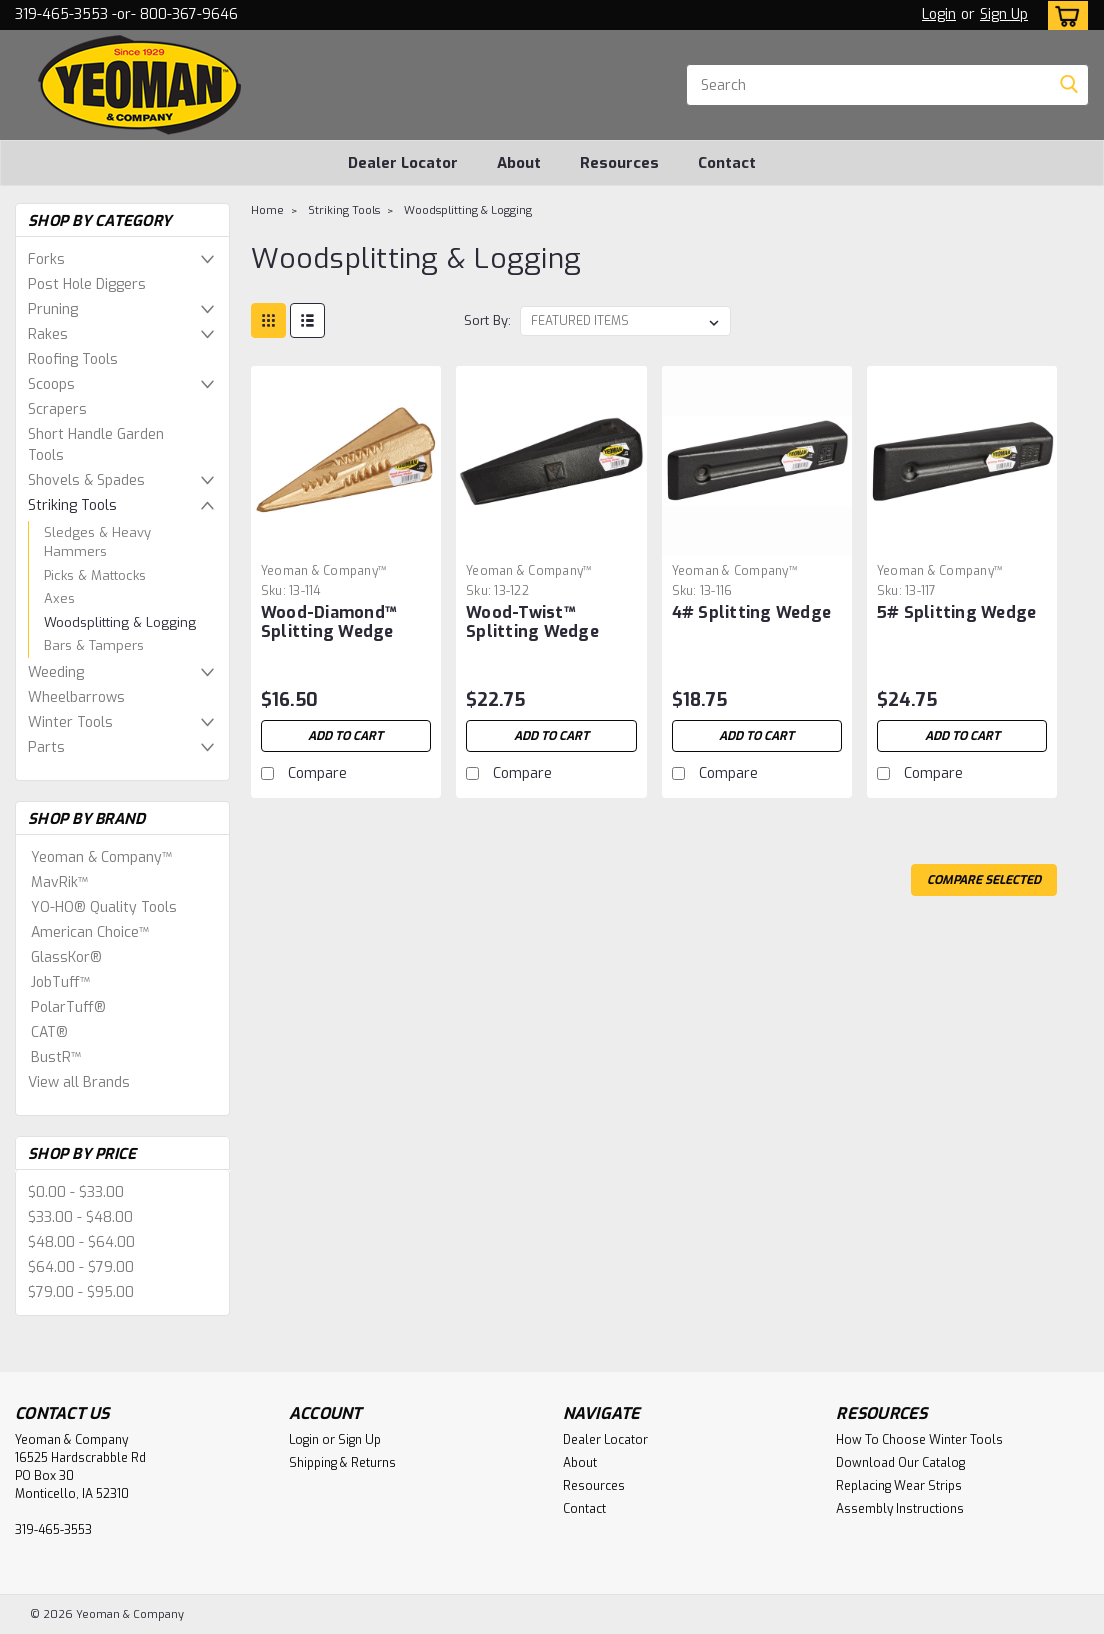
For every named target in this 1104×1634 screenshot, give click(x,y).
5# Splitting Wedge (957, 612)
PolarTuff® (68, 1007)
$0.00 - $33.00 (76, 1192)
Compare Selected (984, 880)
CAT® (49, 1032)
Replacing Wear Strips (899, 1486)
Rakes (48, 334)
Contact (727, 163)
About (519, 163)
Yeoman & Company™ (101, 857)
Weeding (56, 672)
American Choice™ (90, 932)
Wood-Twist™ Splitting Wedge (532, 622)
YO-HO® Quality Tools (104, 907)
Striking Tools (72, 505)
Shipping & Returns (342, 1463)
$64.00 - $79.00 (81, 1267)
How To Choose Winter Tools (919, 1440)
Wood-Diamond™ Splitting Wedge (328, 622)
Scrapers (57, 409)
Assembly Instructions (900, 1509)
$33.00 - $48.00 (80, 1217)
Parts (46, 747)
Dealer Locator (403, 163)
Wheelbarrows (76, 697)
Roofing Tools (73, 359)
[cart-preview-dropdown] (1063, 15)
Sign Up (1004, 14)
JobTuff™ (60, 982)
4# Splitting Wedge (752, 612)
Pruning (53, 309)
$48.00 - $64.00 (81, 1242)
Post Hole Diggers (87, 284)
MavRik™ (59, 882)
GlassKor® (66, 957)
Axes (59, 598)
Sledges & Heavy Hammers (97, 542)
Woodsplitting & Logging (120, 622)
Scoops (51, 384)
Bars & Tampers (94, 645)
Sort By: (487, 320)
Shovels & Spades (86, 480)
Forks (46, 259)
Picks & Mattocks (95, 575)
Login (939, 14)
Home (267, 210)
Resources (619, 163)
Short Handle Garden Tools (96, 445)
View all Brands (79, 1082)
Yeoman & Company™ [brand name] (324, 571)
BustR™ (56, 1057)
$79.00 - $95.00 (81, 1292)
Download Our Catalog (900, 1463)
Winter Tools (70, 722)
